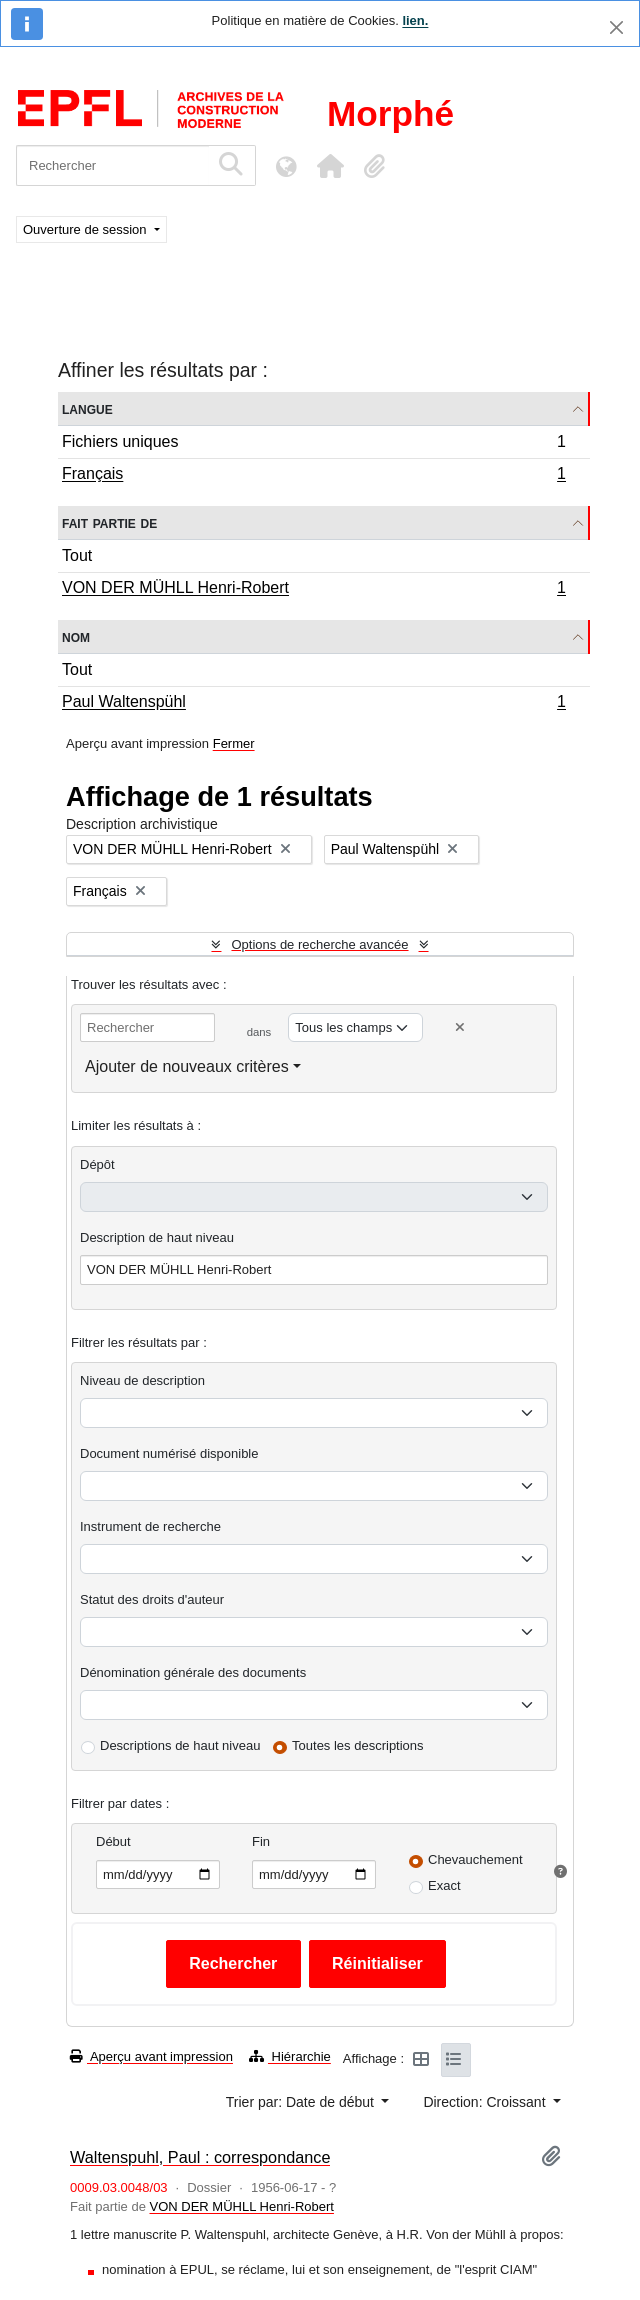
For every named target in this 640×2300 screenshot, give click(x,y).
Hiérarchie (290, 2056)
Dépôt (97, 1164)
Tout (77, 555)
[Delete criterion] (460, 1027)
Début (113, 1841)
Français (313, 476)
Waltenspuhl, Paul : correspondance (200, 2157)
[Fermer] (616, 27)
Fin (261, 1841)
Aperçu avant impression (151, 2056)
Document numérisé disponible (169, 1453)
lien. (415, 20)
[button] (330, 166)
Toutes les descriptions (358, 1745)
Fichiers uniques (313, 444)
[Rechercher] (112, 165)
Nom (76, 636)
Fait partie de (109, 522)
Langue (87, 408)
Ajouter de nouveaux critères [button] (187, 1066)
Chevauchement (475, 1859)
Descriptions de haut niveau (180, 1745)
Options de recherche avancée (319, 944)
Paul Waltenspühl (313, 704)
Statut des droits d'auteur (152, 1599)
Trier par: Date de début (302, 2102)
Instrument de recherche (150, 1526)
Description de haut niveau (157, 1237)
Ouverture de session (86, 229)
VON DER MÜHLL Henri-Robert (313, 590)
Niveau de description (142, 1380)
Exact (444, 1885)
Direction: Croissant (486, 2102)
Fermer (234, 743)
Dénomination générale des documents (193, 1672)
